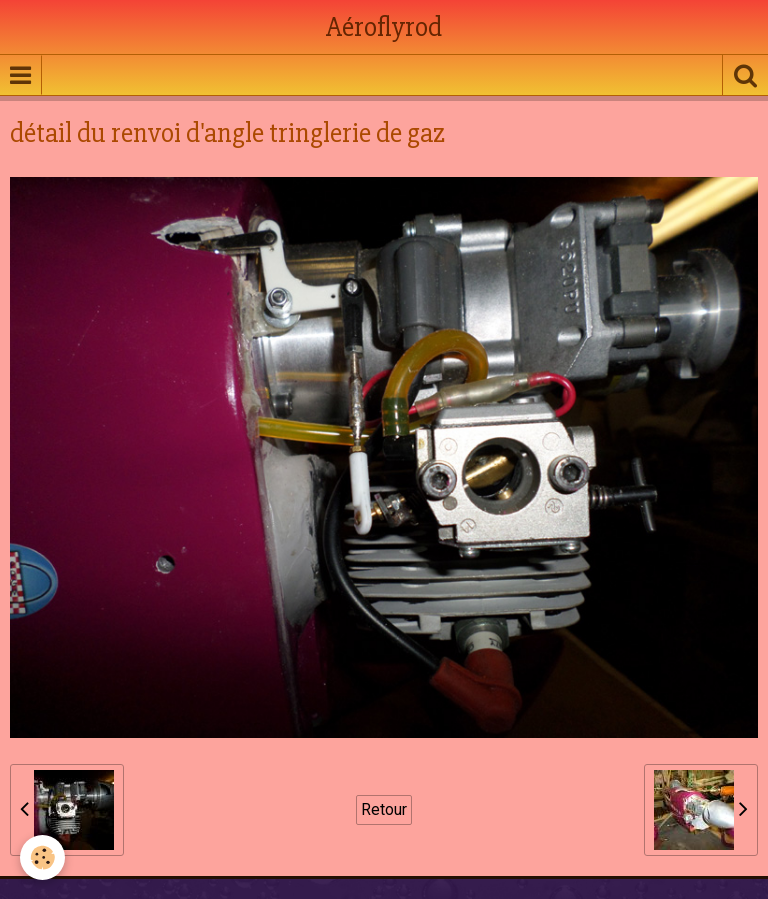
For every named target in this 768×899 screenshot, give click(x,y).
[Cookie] (42, 857)
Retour (384, 809)
